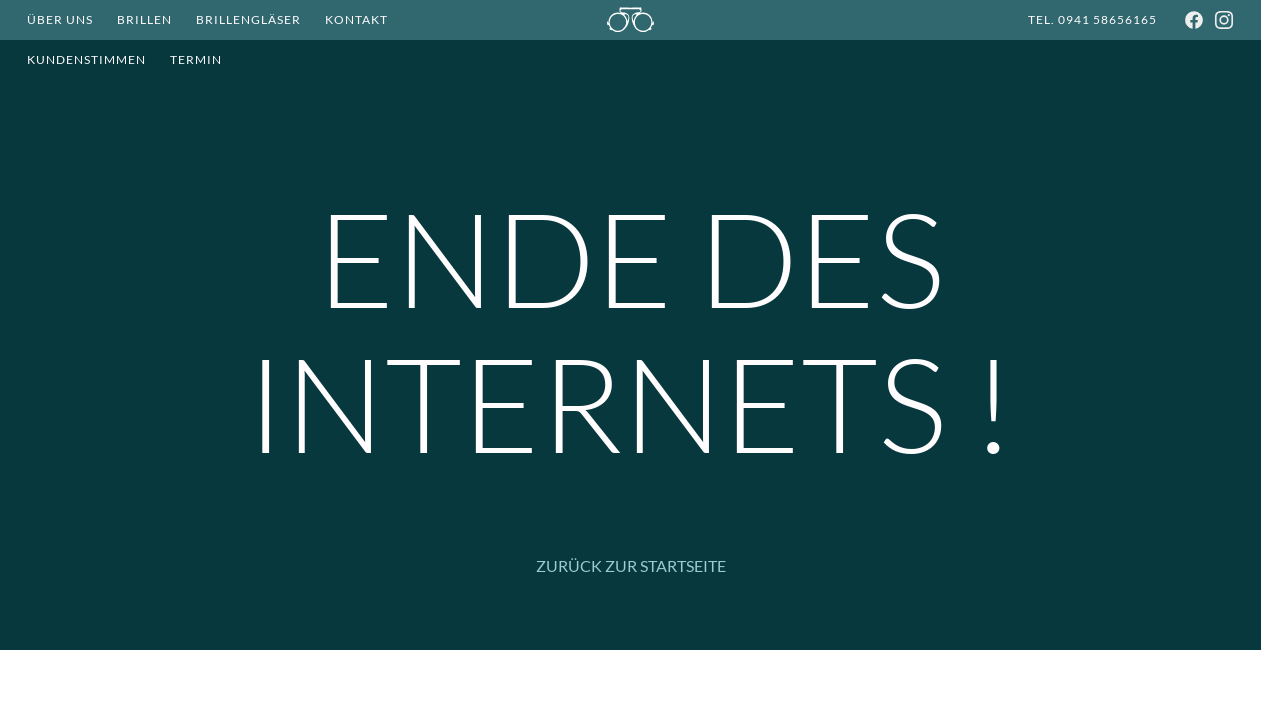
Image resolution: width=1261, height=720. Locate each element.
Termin (196, 59)
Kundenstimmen (86, 59)
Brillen (144, 19)
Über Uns (60, 19)
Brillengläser (248, 19)
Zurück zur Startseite (631, 565)
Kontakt (356, 19)
